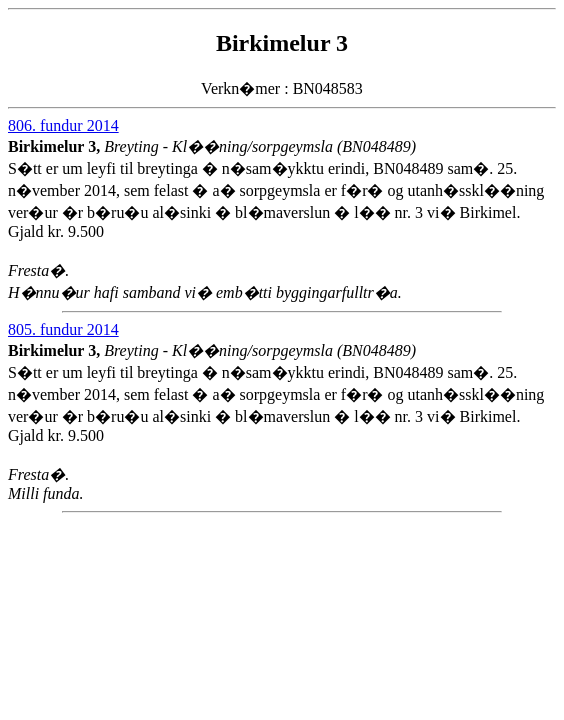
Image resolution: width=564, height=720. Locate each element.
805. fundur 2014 (63, 329)
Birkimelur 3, (56, 146)
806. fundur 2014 (63, 125)
